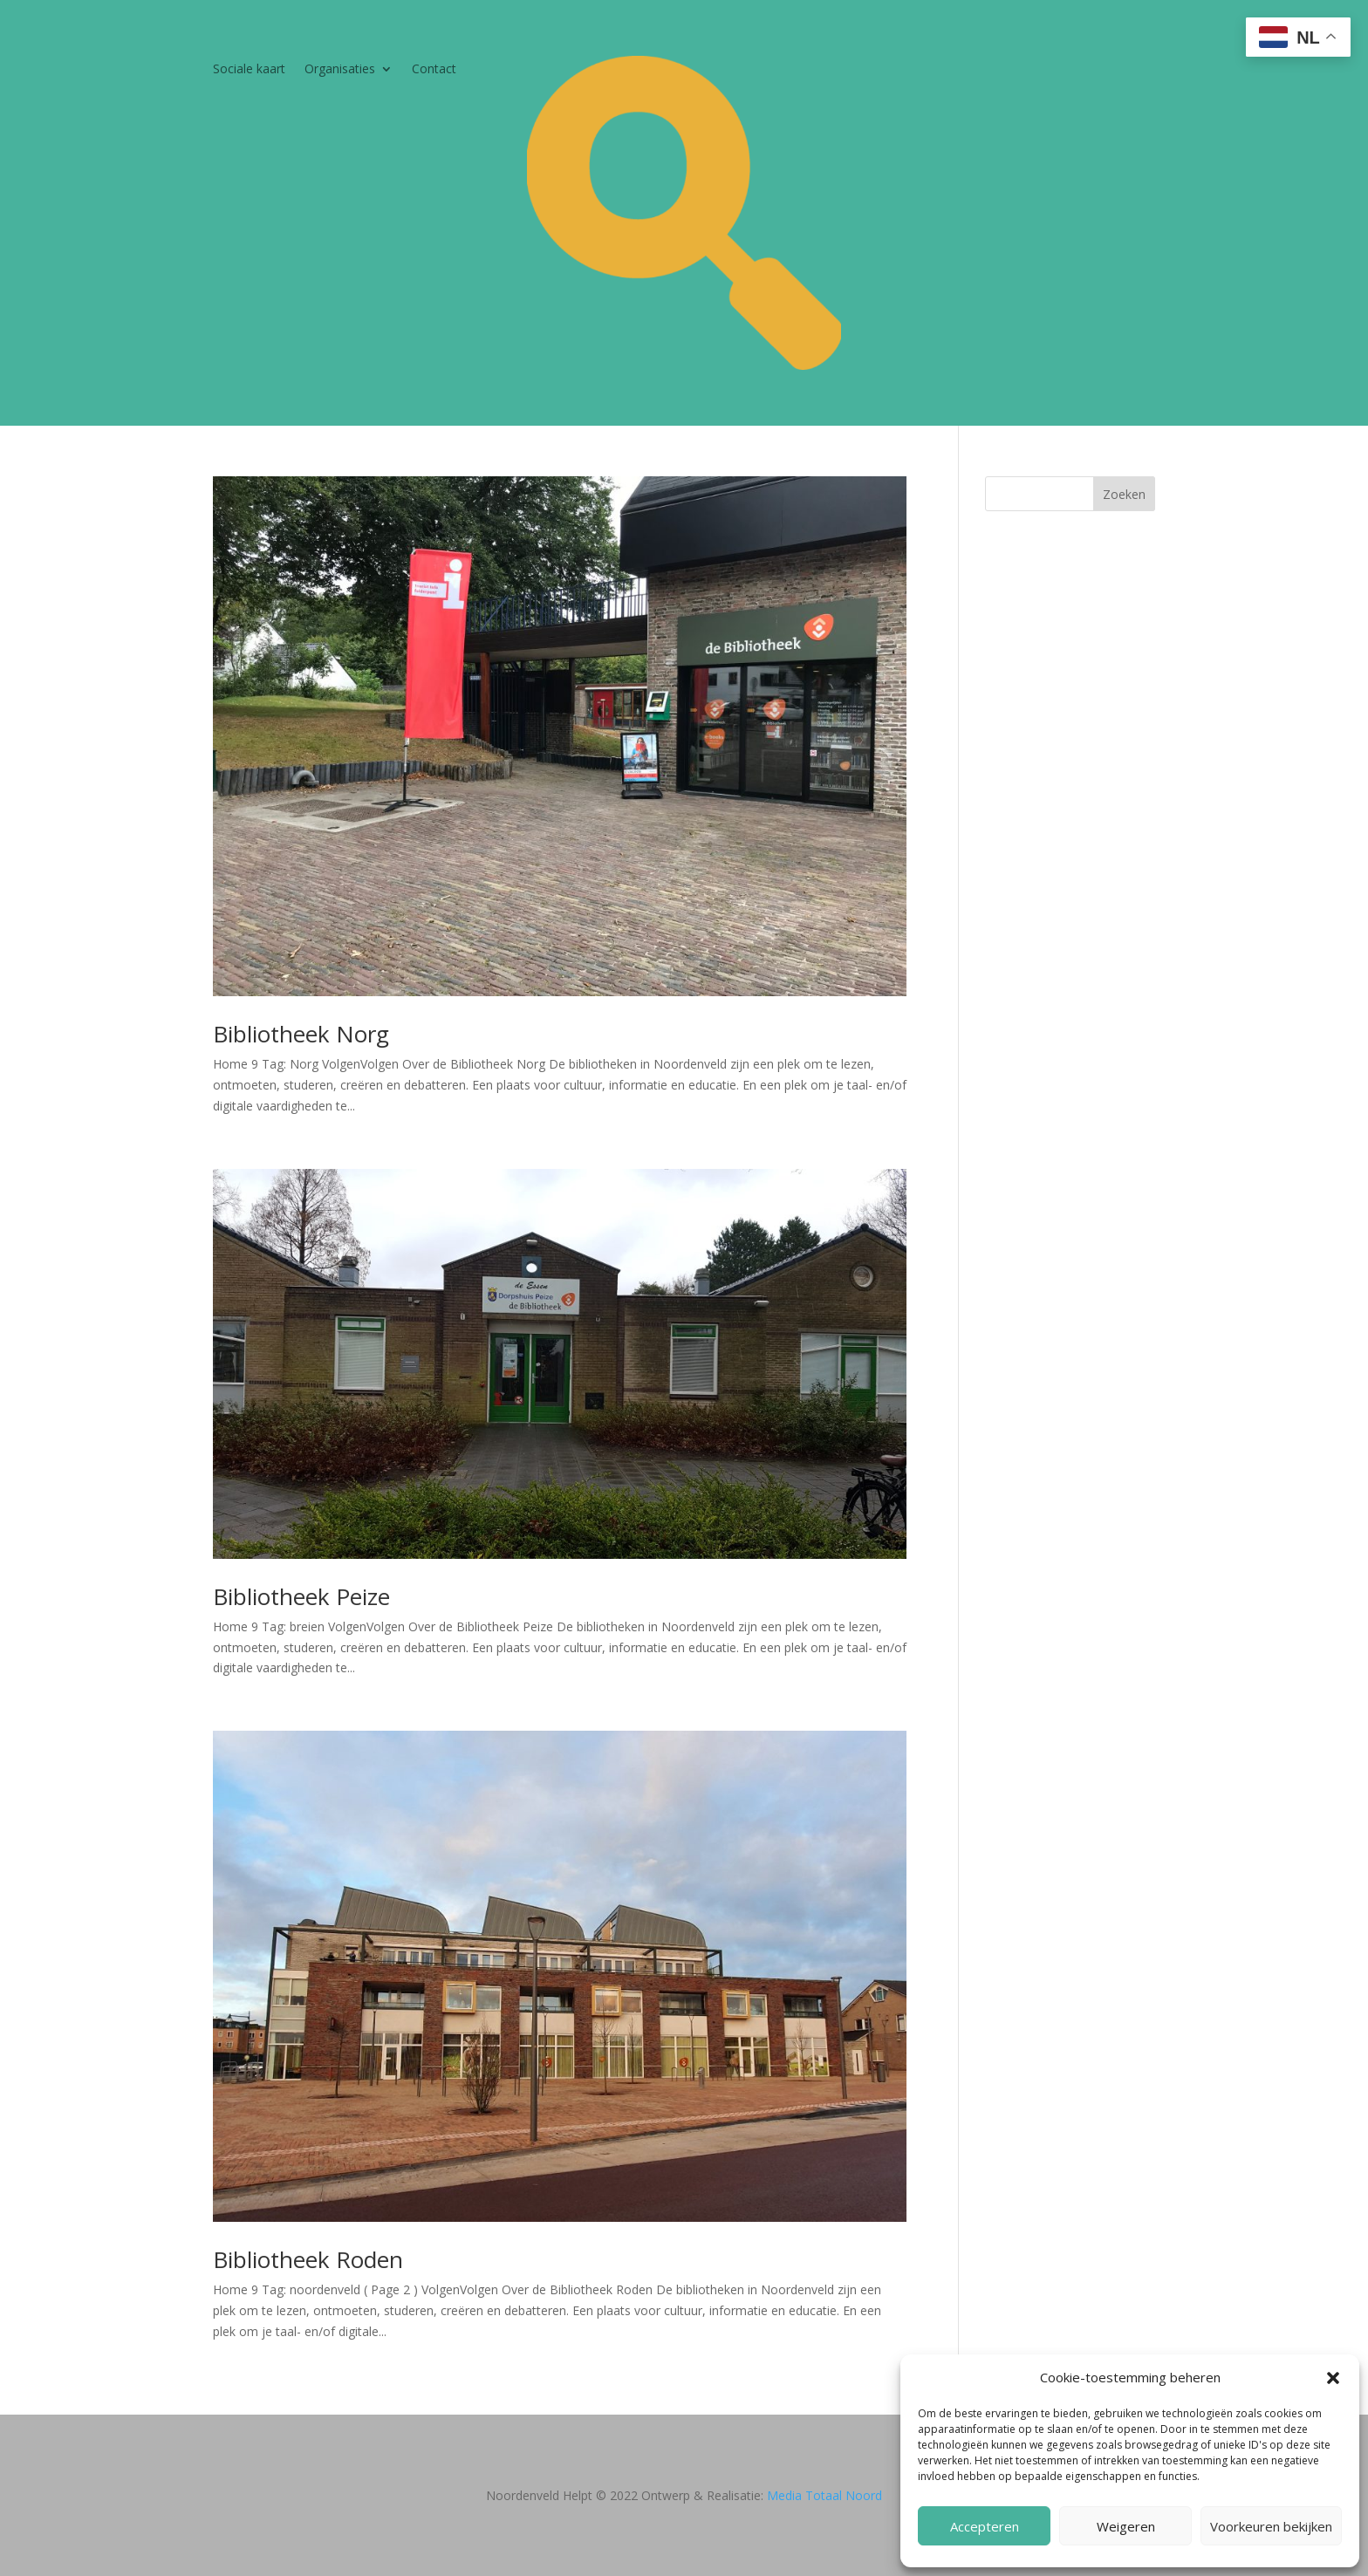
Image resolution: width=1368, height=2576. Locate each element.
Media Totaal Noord (824, 2495)
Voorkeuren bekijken (1271, 2526)
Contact (434, 70)
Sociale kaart (249, 70)
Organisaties (339, 70)
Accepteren (984, 2526)
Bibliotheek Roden (308, 2259)
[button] (1333, 2378)
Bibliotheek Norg (301, 1033)
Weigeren (1126, 2526)
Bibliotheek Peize (301, 1596)
